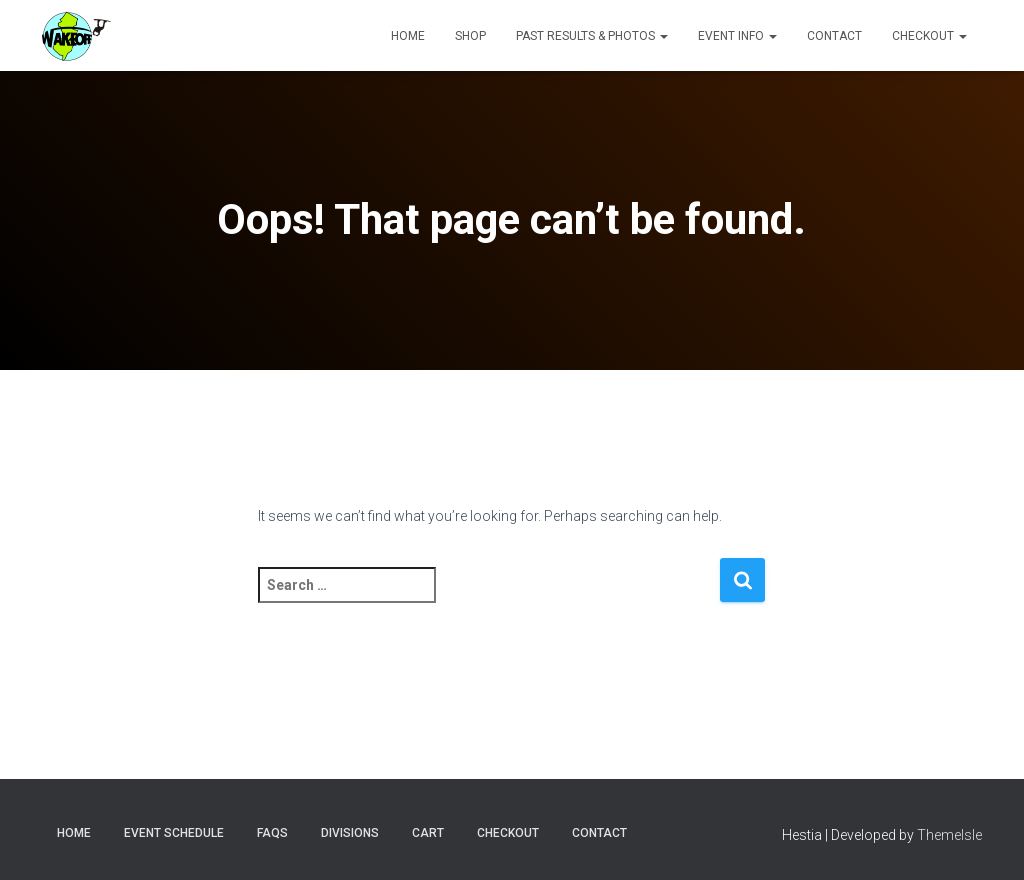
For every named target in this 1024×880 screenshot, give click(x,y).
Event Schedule (174, 833)
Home (408, 36)
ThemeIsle (949, 835)
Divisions (350, 833)
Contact (834, 36)
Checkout (929, 36)
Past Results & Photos (592, 36)
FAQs (272, 833)
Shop (470, 36)
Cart (428, 833)
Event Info (737, 36)
